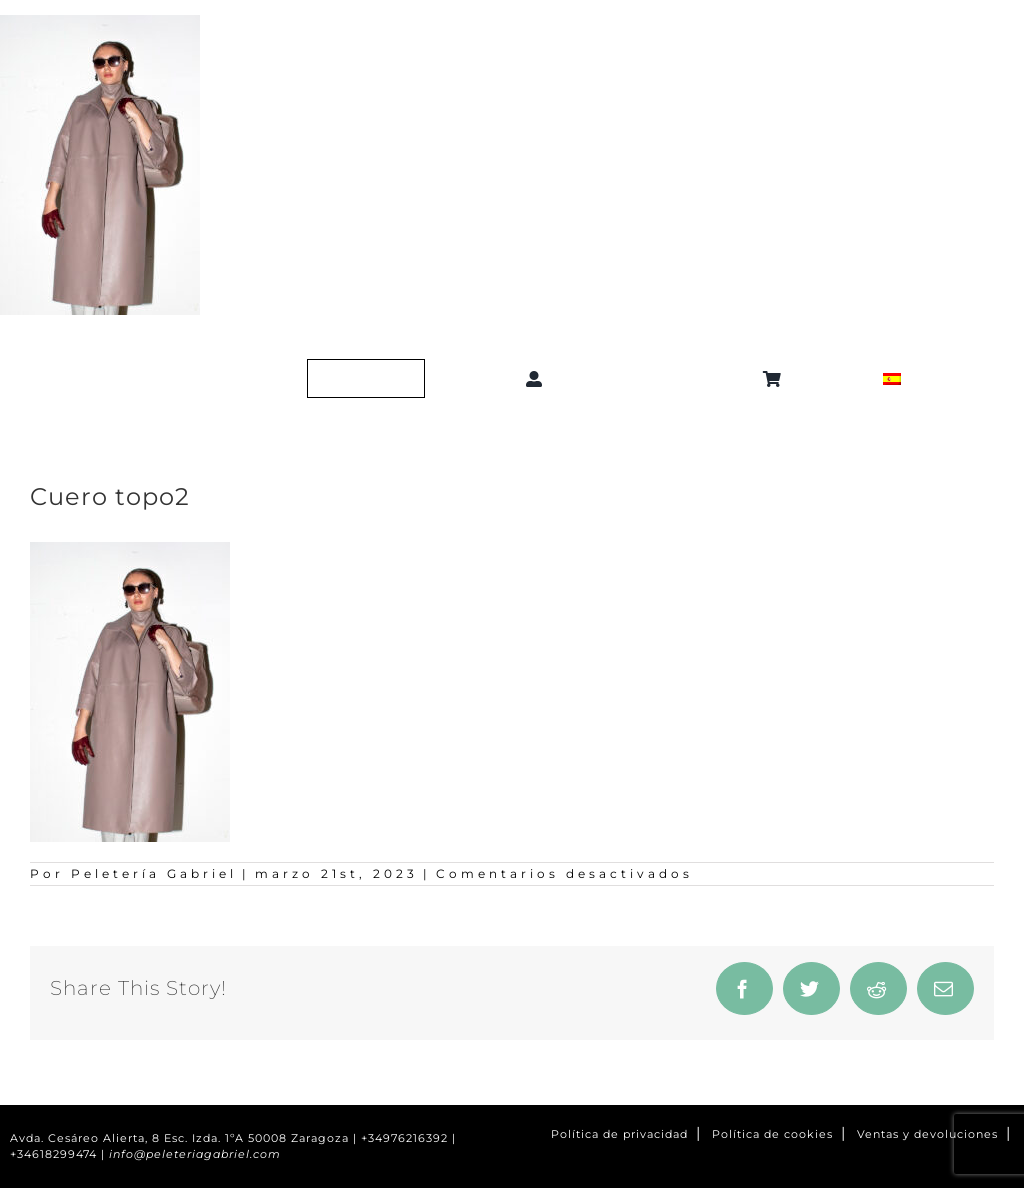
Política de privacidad (619, 1134)
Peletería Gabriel (154, 873)
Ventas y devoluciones (927, 1134)
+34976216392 (404, 1138)
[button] (656, 379)
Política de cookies (772, 1134)
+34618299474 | (59, 1154)
